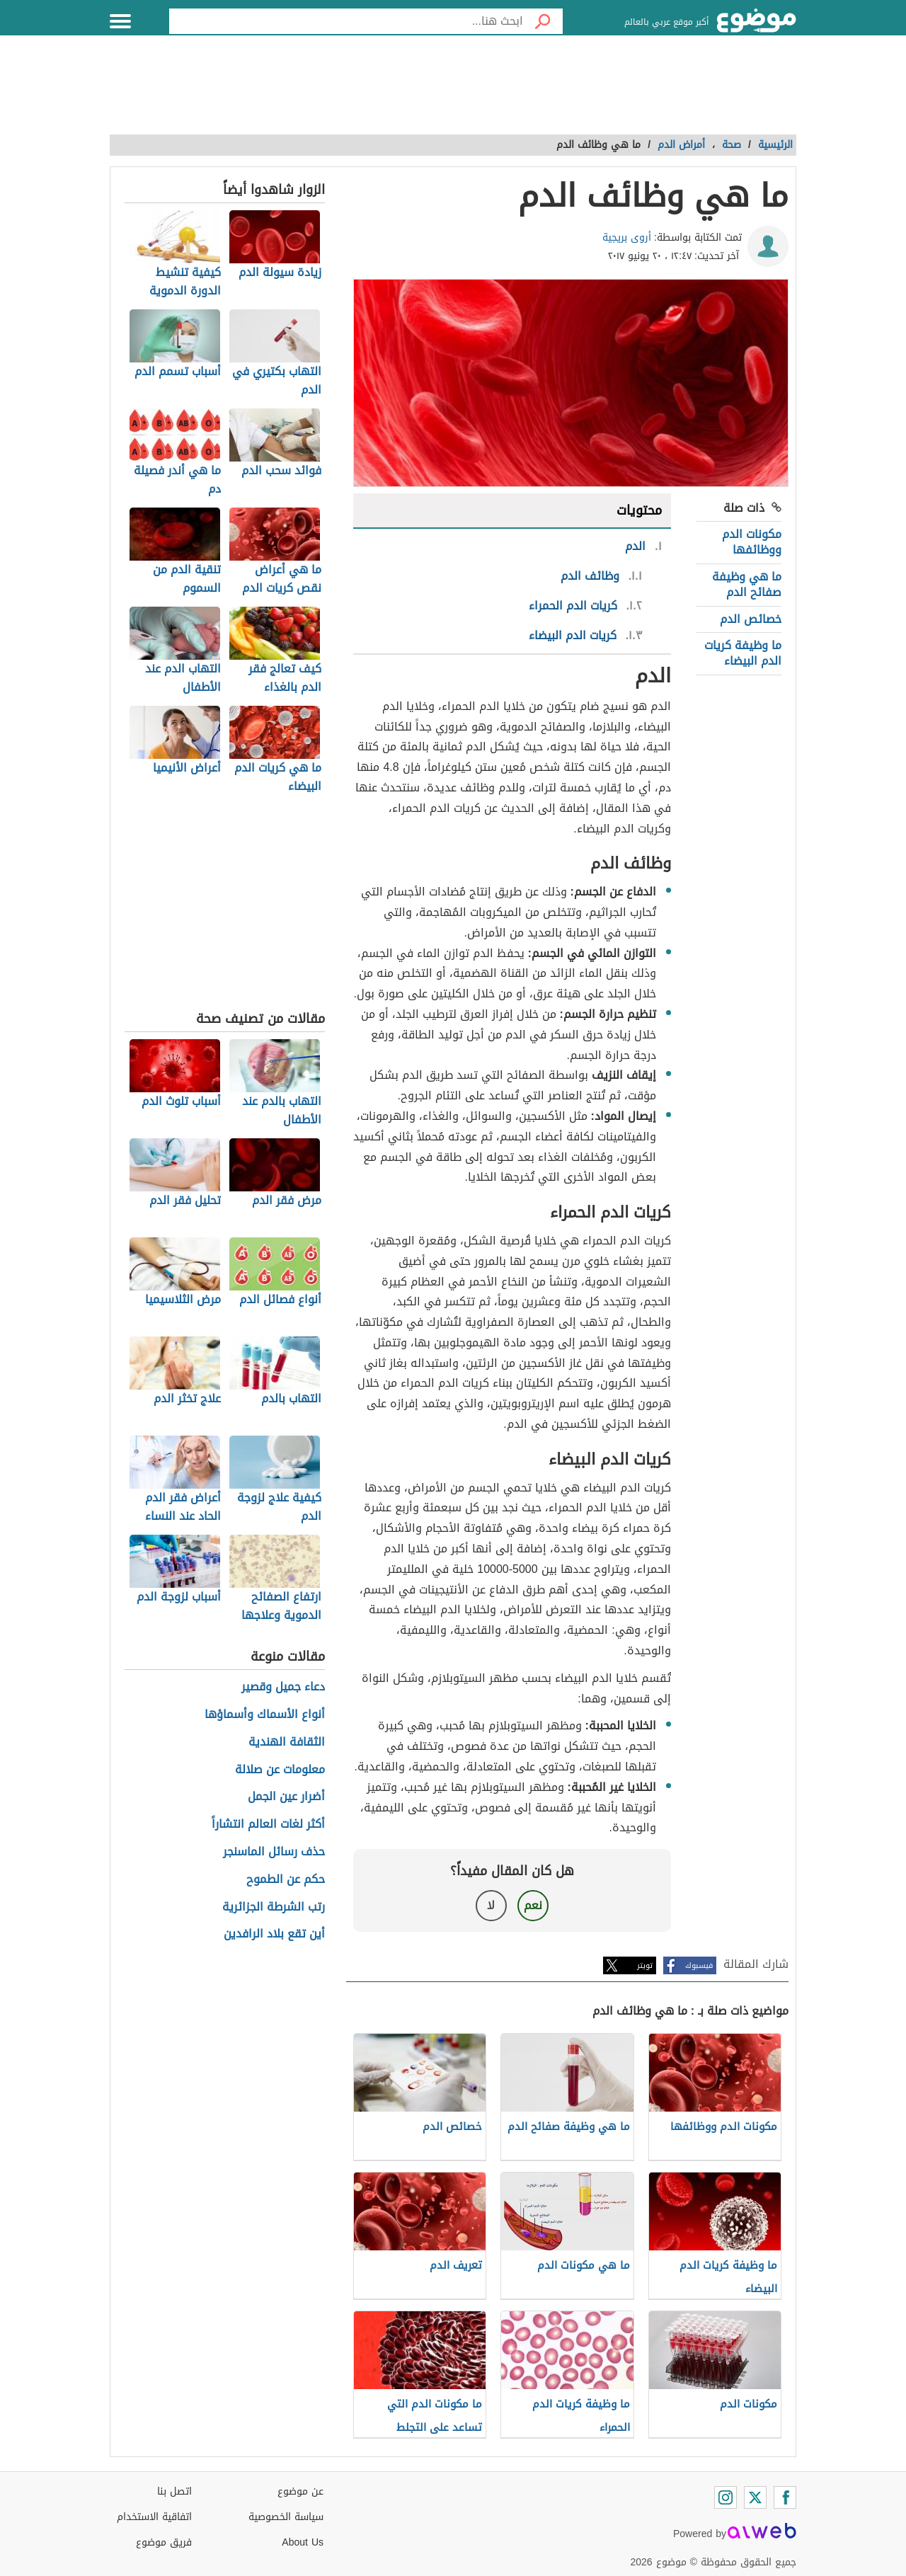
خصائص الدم (750, 619)
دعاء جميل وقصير (283, 1687)
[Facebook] (785, 2497)
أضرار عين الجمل (286, 1797)
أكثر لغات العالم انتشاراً (268, 1824)
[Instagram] (725, 2497)
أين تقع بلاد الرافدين (274, 1934)
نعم (533, 1905)
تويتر (645, 1965)
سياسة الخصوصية (285, 2516)
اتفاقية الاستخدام (154, 2516)
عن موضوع (300, 2491)
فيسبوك (699, 1965)
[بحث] (543, 21)
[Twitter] (755, 2497)
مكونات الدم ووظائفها (751, 542)
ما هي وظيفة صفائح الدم (746, 584)
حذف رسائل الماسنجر (274, 1852)
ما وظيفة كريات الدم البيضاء (742, 653)
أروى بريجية (626, 237)
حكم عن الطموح (285, 1880)
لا (491, 1905)
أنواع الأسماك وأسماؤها (265, 1715)
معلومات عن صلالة (280, 1770)
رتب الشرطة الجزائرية (273, 1907)
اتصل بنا (174, 2491)
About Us (302, 2542)
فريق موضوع (164, 2542)
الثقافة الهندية (286, 1742)
